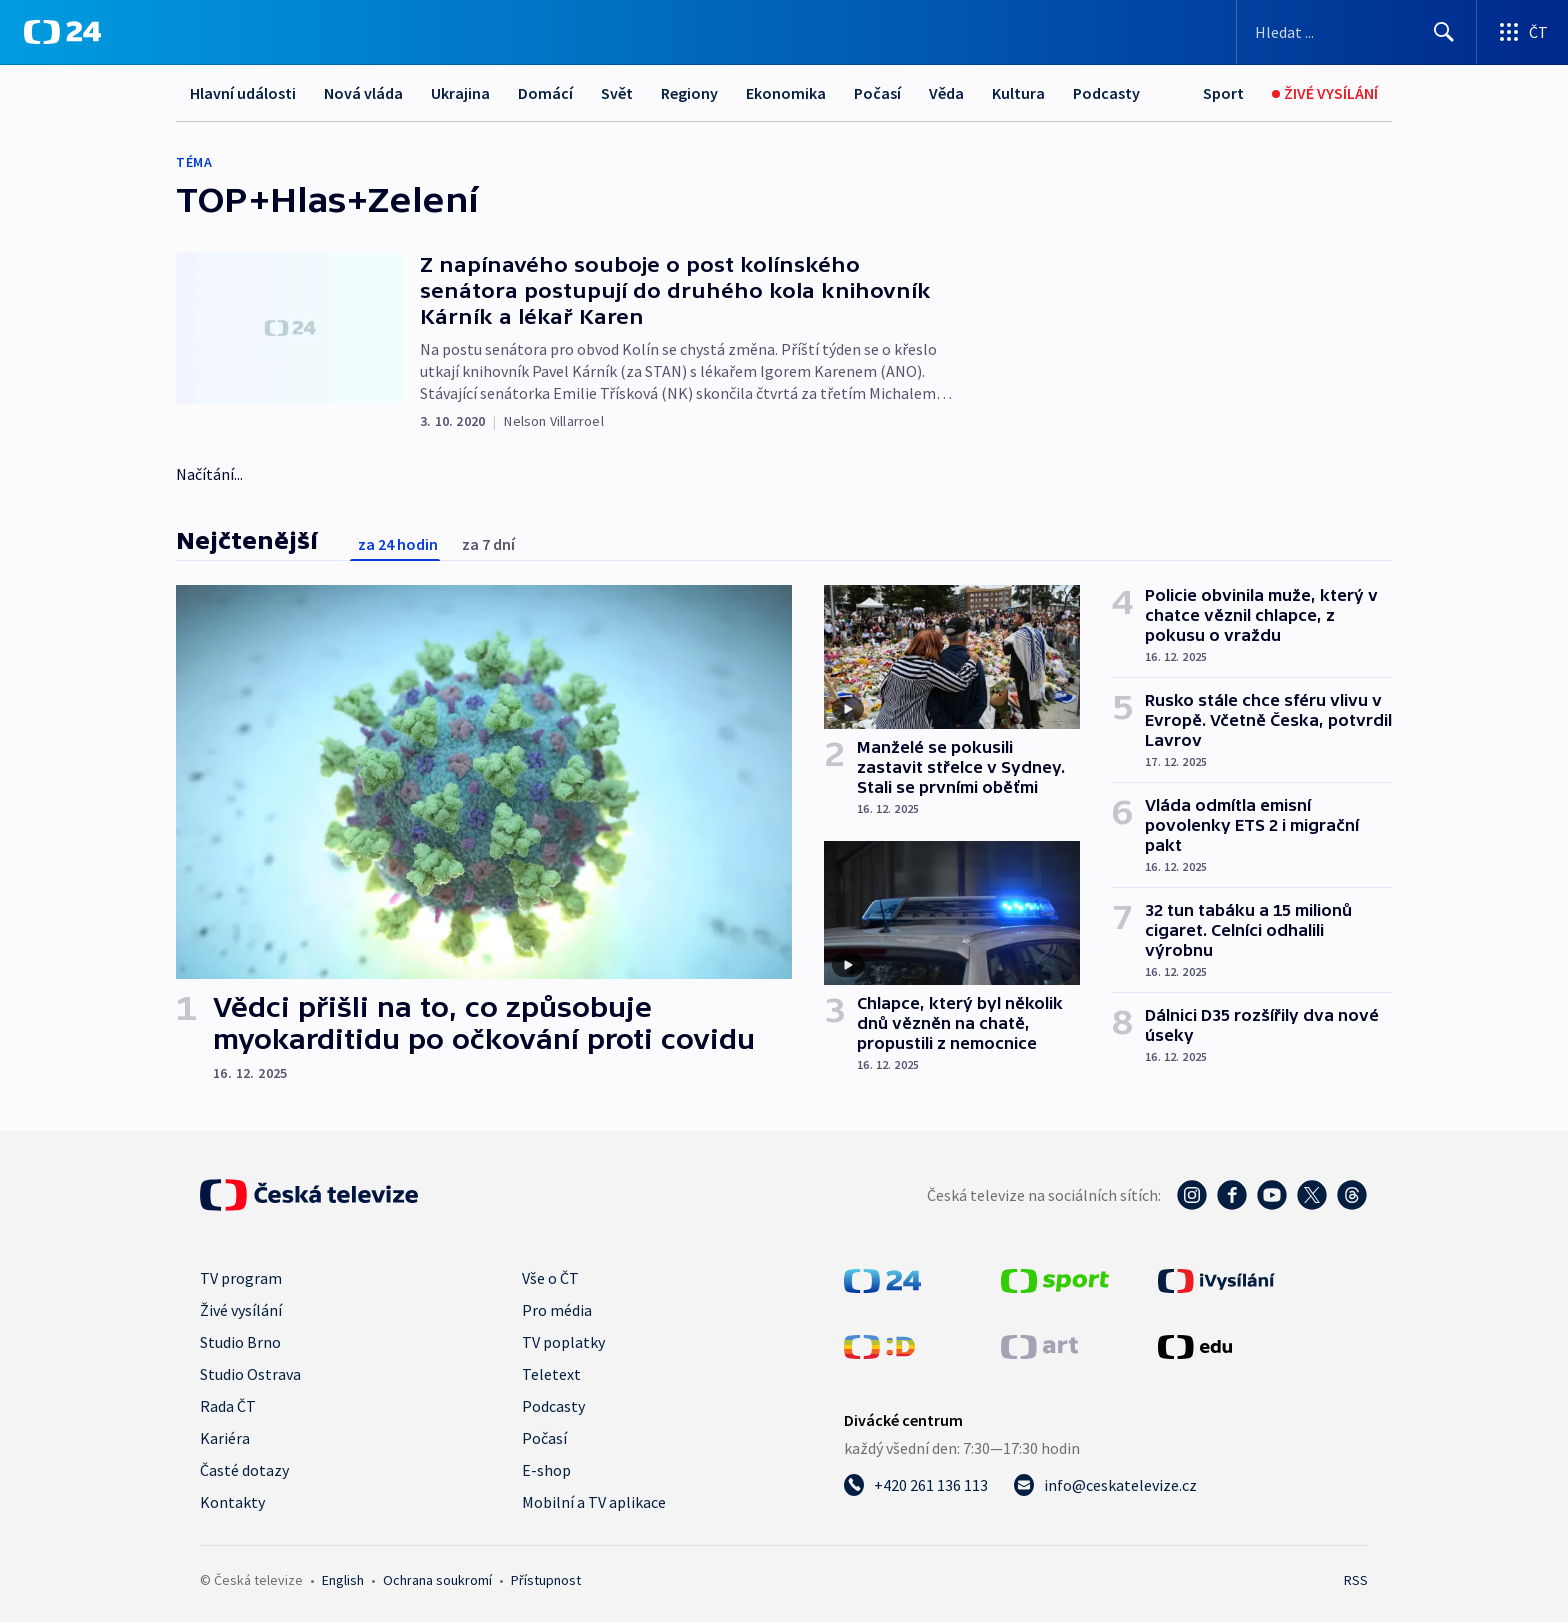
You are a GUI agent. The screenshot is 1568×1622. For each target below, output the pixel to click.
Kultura (1018, 93)
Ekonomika (786, 93)
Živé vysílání (241, 1310)
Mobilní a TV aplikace (594, 1502)
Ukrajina (460, 93)
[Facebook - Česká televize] (1232, 1195)
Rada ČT (228, 1406)
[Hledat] (1444, 32)
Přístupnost (546, 1580)
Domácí (545, 93)
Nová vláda (363, 93)
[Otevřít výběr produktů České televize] (1522, 32)
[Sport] (1223, 93)
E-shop (546, 1470)
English (343, 1580)
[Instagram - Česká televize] (1192, 1195)
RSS (1356, 1580)
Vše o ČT (550, 1278)
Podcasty (1106, 93)
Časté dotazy (244, 1470)
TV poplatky (563, 1342)
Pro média (557, 1310)
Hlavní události (243, 93)
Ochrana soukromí (437, 1580)
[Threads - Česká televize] (1352, 1195)
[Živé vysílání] (1325, 93)
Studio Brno (240, 1342)
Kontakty (232, 1502)
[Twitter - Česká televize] (1312, 1195)
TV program (241, 1278)
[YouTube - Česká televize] (1272, 1195)
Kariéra (225, 1438)
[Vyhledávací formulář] (1356, 32)
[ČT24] (62, 32)
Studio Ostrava (250, 1374)
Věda (946, 93)
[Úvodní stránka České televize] (309, 1195)
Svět (617, 93)
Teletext (551, 1374)
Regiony (689, 93)
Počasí (877, 93)
